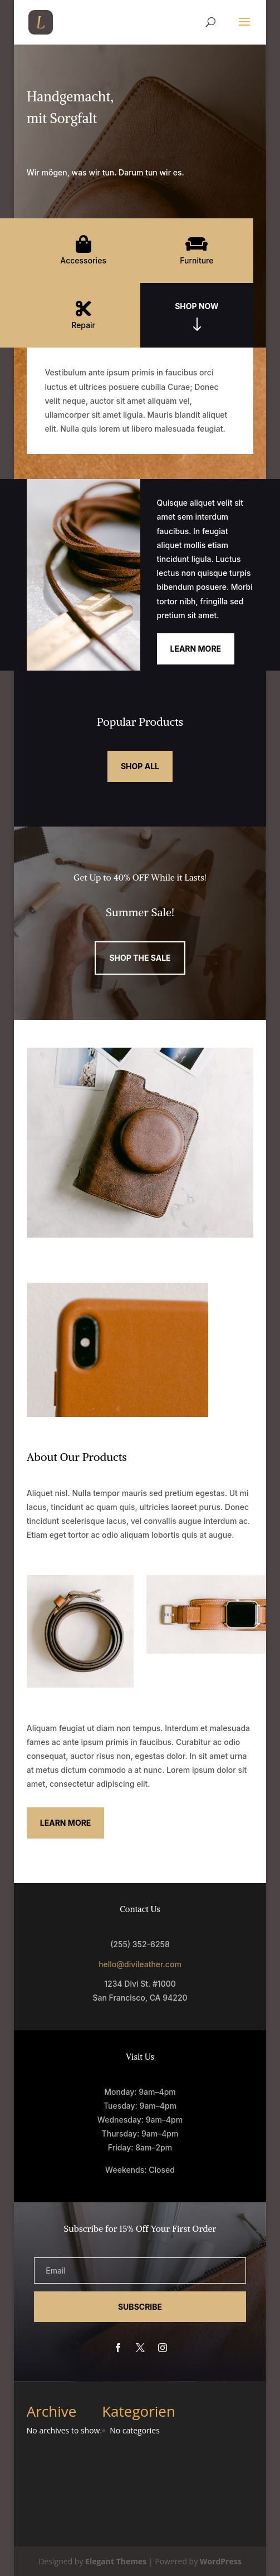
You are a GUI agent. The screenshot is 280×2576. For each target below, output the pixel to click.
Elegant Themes (115, 2561)
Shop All (140, 766)
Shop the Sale (139, 957)
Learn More (196, 648)
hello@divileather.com (140, 1964)
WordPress (221, 2561)
